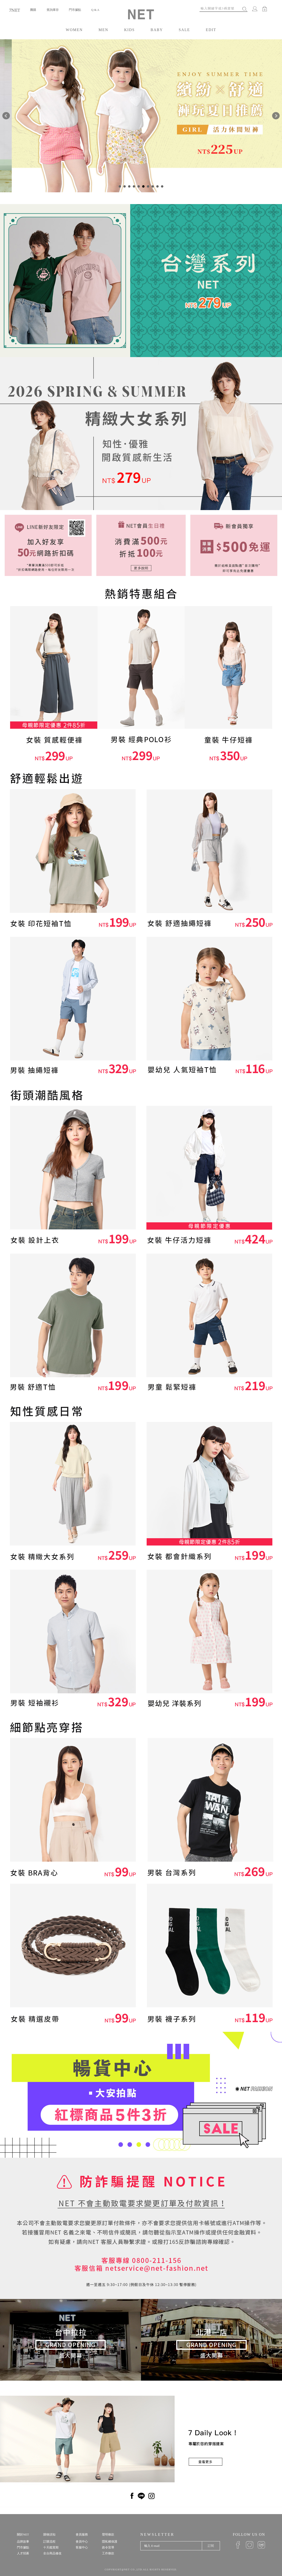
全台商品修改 (52, 2553)
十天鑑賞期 (51, 2547)
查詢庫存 (53, 10)
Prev (6, 116)
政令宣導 (108, 2547)
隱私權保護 (109, 2541)
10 (162, 186)
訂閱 (211, 2546)
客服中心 (82, 2547)
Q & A (95, 10)
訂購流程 (49, 2541)
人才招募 (23, 2553)
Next (276, 116)
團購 (33, 10)
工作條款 (108, 2553)
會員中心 (82, 2541)
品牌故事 (23, 2541)
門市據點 (75, 10)
